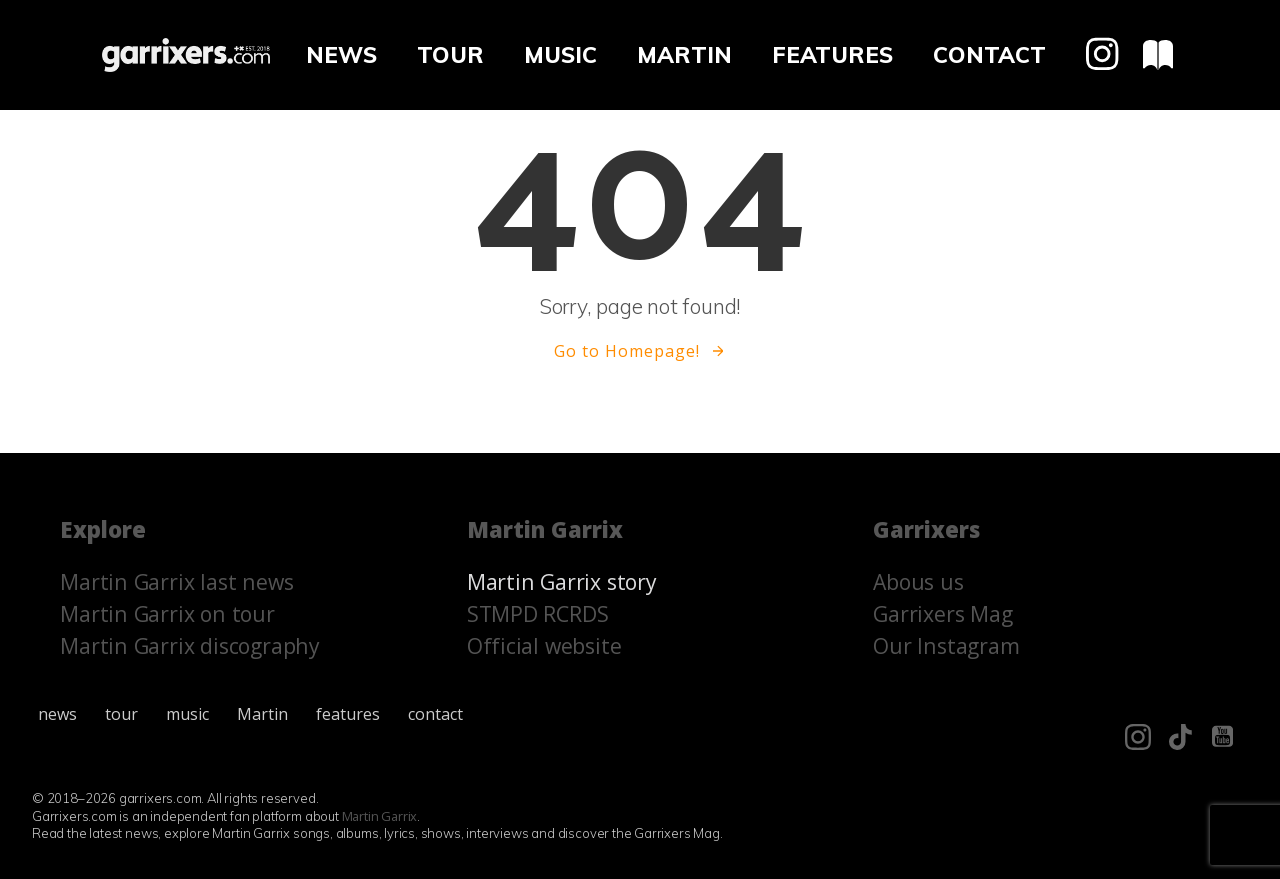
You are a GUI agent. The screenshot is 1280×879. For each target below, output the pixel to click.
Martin (684, 54)
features (832, 54)
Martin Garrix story (562, 581)
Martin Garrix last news (176, 581)
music (560, 54)
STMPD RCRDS (538, 613)
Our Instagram (946, 645)
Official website (544, 645)
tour (450, 54)
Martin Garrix (380, 816)
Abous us (918, 581)
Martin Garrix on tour (167, 613)
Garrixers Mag (942, 613)
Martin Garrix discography (190, 645)
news (341, 54)
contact (989, 54)
